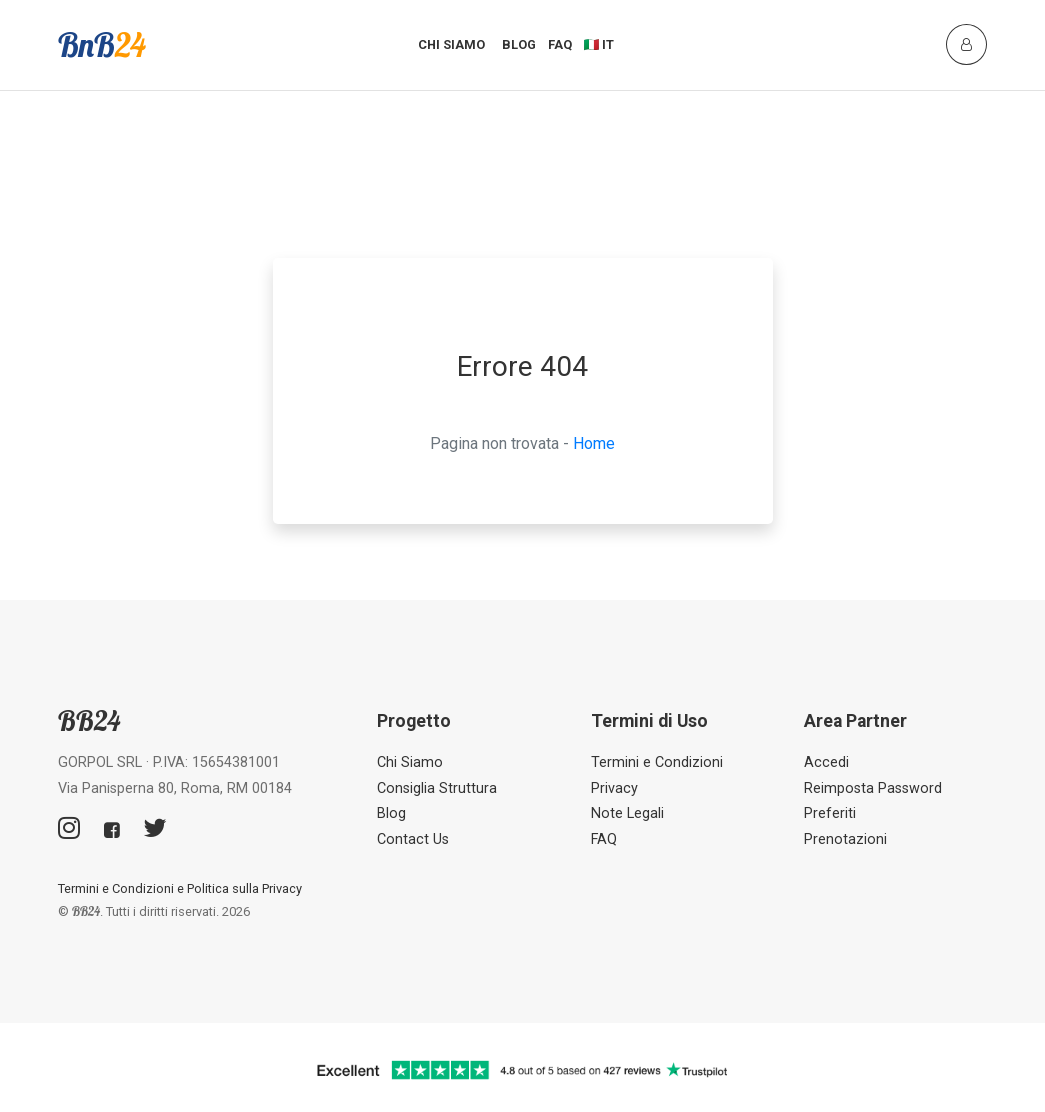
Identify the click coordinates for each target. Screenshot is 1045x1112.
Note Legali (627, 813)
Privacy (614, 788)
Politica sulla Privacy (244, 888)
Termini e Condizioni (657, 762)
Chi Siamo (451, 44)
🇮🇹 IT (599, 44)
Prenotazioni (845, 839)
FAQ (560, 44)
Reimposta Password (873, 788)
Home (594, 443)
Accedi (826, 762)
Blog (519, 44)
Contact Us (413, 839)
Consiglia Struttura (437, 788)
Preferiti (830, 813)
